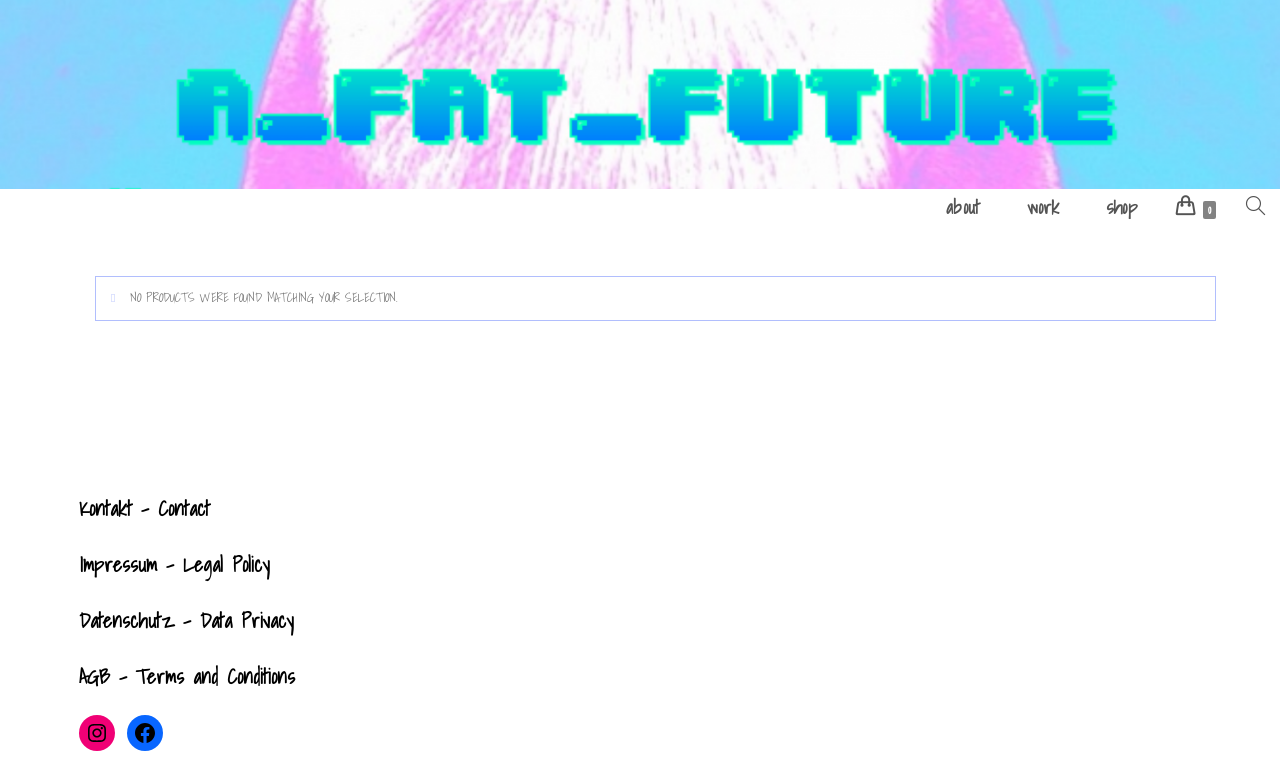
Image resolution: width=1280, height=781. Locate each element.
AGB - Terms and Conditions (187, 677)
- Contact (171, 509)
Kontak (103, 509)
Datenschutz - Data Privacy (186, 621)
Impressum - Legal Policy (174, 565)
